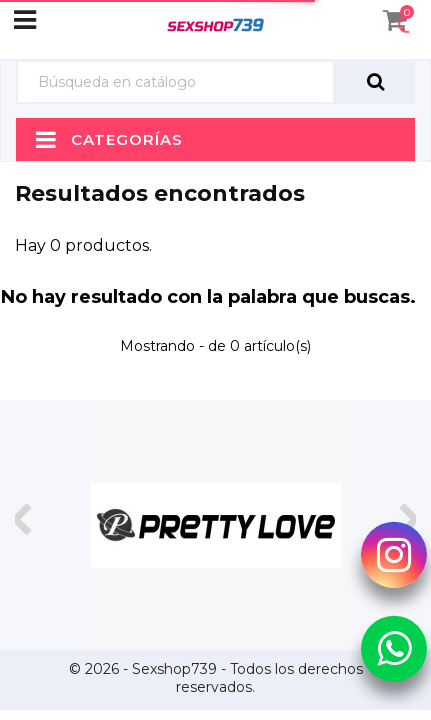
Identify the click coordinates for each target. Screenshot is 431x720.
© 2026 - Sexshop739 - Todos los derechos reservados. (216, 678)
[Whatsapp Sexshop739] (394, 648)
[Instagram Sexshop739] (394, 555)
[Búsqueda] (175, 82)
